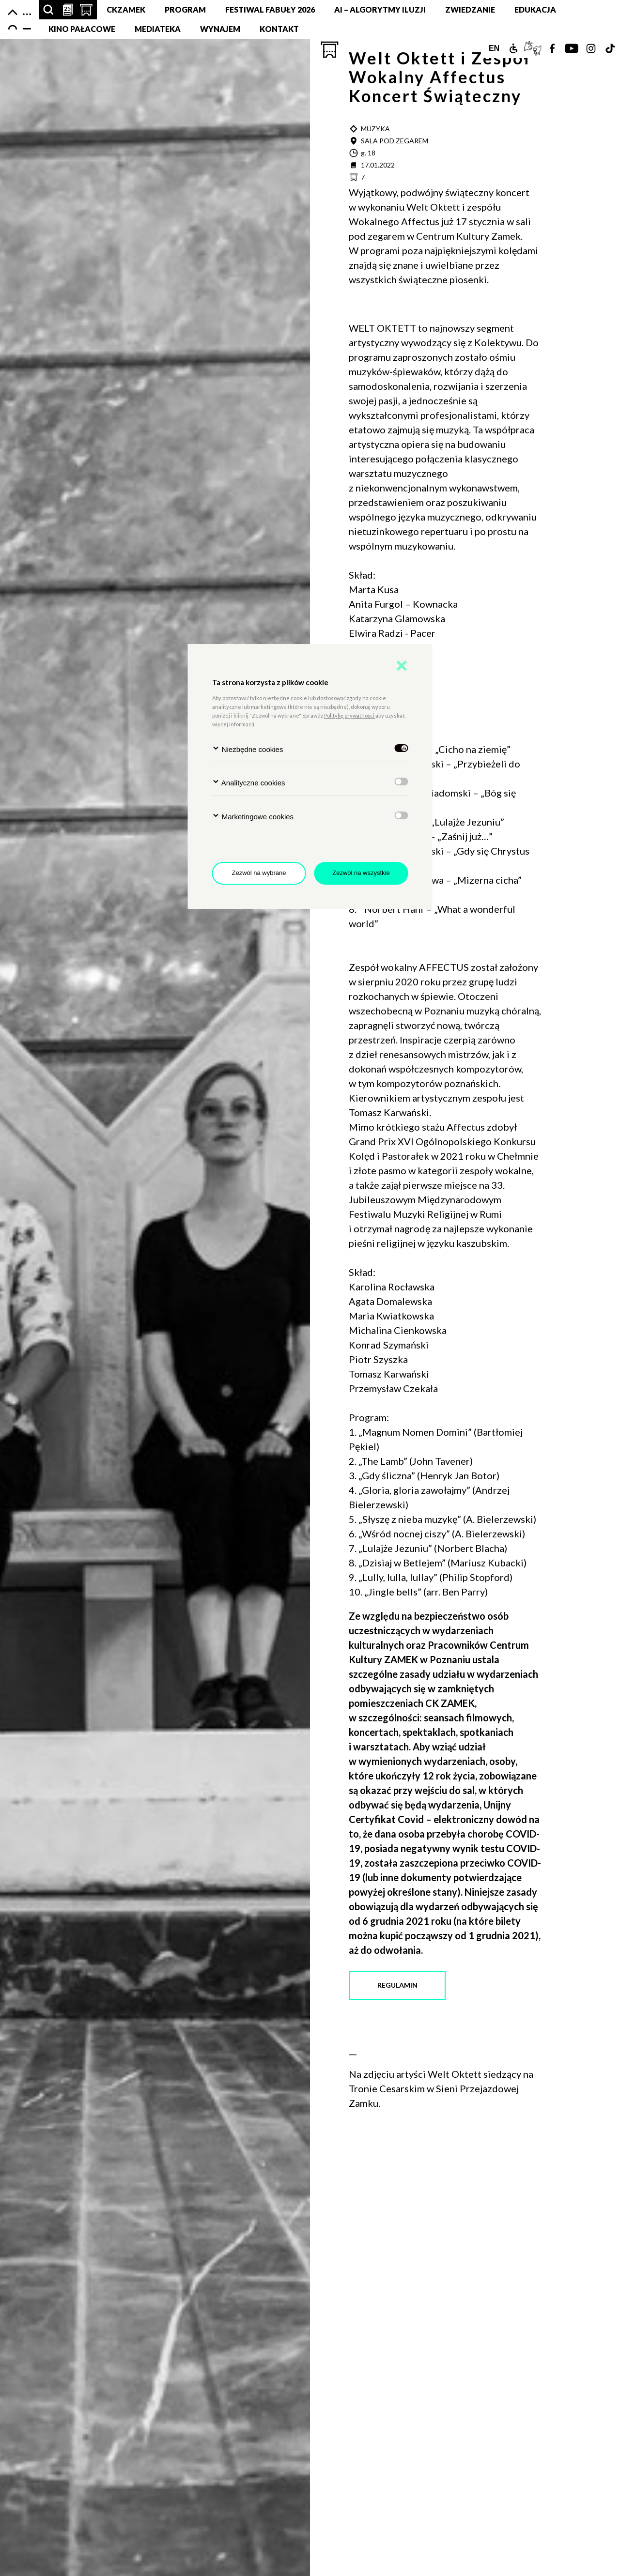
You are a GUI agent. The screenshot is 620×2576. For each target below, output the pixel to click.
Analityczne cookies (248, 782)
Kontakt (279, 28)
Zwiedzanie (470, 9)
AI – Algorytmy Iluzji (380, 9)
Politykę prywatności (349, 715)
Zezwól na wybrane (259, 872)
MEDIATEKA (158, 28)
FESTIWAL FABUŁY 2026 (270, 9)
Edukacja (535, 9)
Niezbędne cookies (247, 748)
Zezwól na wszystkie (360, 872)
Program (185, 9)
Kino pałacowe (81, 28)
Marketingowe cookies (253, 816)
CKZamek (126, 9)
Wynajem (220, 28)
